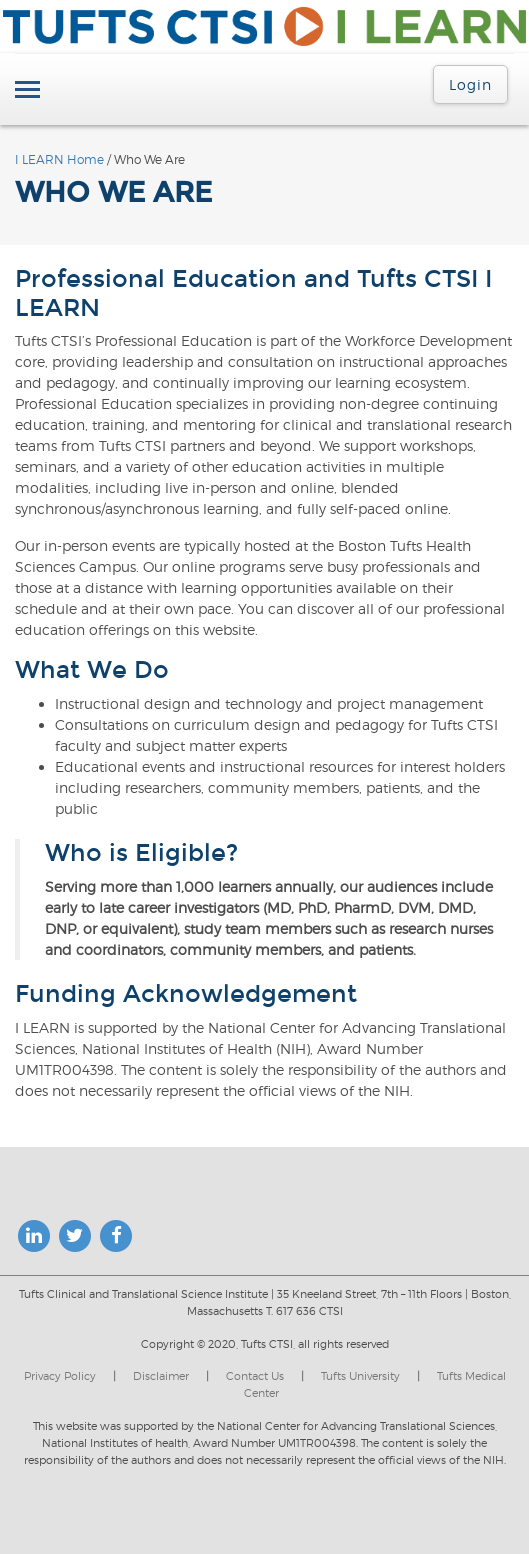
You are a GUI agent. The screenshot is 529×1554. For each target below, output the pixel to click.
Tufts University (360, 1376)
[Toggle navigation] (27, 91)
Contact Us (255, 1376)
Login (470, 84)
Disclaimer (161, 1376)
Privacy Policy (60, 1376)
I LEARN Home (59, 159)
